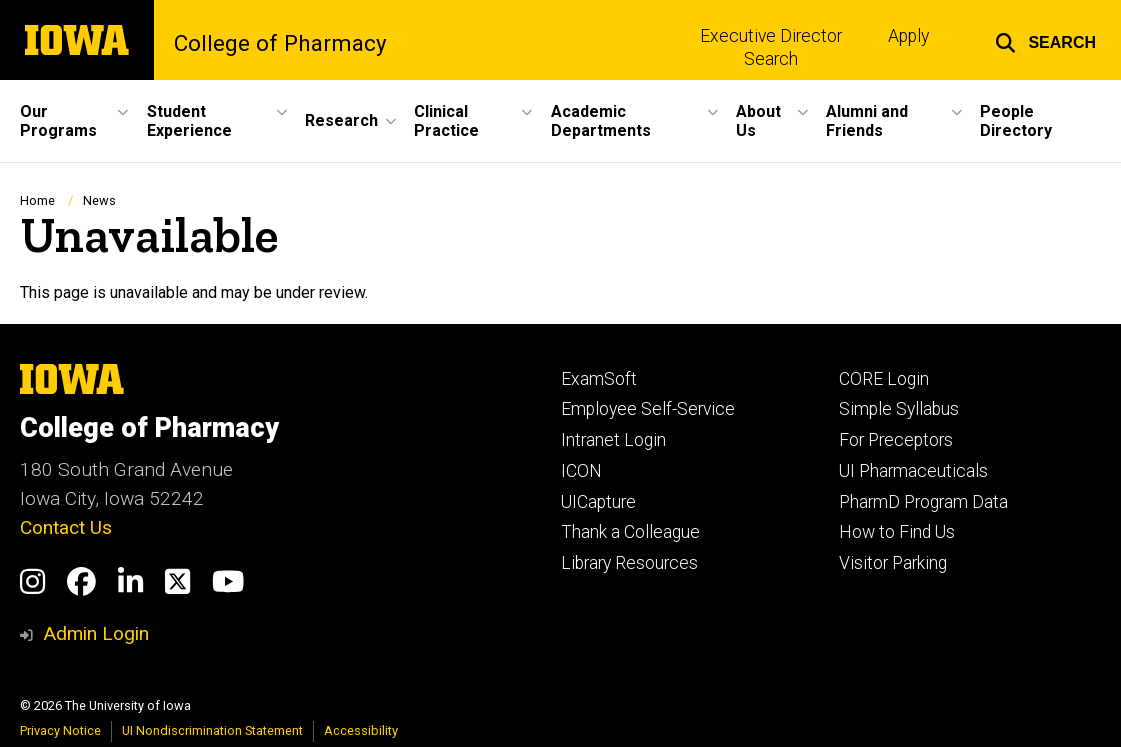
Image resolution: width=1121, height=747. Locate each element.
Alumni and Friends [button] (867, 121)
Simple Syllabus (899, 409)
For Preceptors (896, 440)
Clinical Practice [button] (446, 121)
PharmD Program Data (923, 502)
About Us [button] (758, 121)
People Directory (1016, 121)
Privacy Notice (60, 730)
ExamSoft (599, 379)
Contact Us (66, 527)
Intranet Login (613, 440)
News (99, 200)
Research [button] (341, 120)
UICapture (598, 502)
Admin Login (96, 633)
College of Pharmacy (280, 43)
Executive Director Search (771, 47)
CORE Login (884, 379)
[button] (1045, 40)
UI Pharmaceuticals (913, 471)
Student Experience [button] (189, 121)
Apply (908, 36)
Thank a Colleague (630, 532)
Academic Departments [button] (601, 121)
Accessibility (361, 730)
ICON (581, 471)
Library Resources (629, 563)
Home (37, 200)
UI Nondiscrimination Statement (212, 730)
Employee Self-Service (648, 409)
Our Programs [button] (58, 121)
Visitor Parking (893, 563)
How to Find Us (897, 532)
